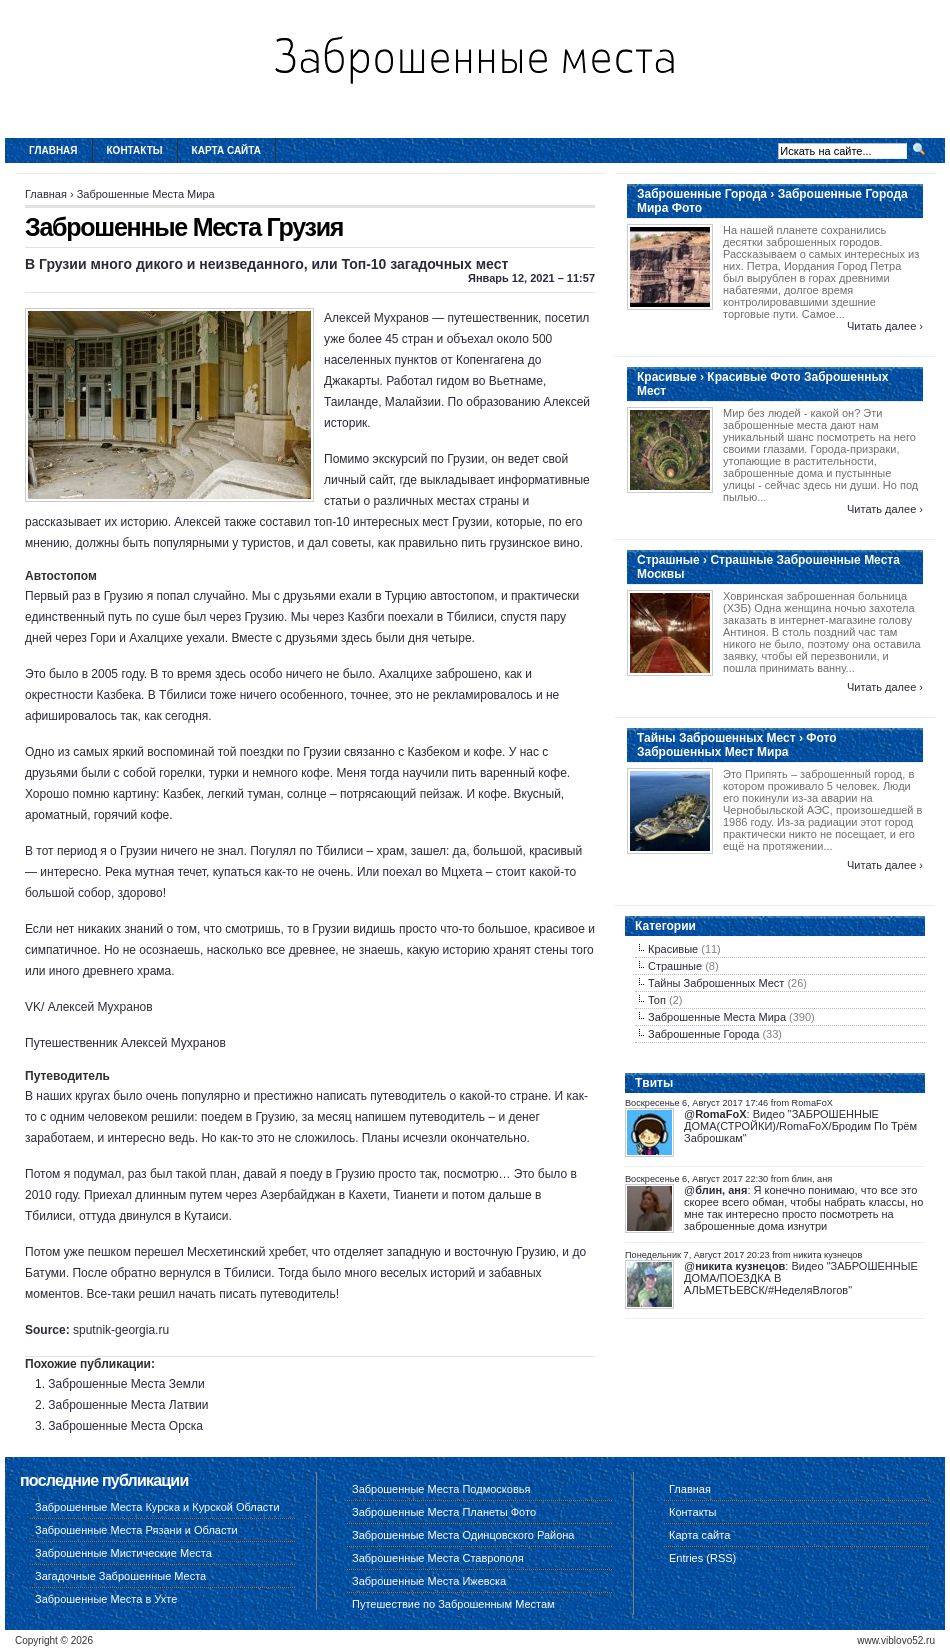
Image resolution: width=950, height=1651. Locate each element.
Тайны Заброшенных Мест (716, 983)
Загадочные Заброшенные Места (120, 1576)
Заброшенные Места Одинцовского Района (463, 1535)
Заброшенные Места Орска (125, 1426)
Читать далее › (885, 326)
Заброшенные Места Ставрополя (438, 1558)
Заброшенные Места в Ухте (106, 1599)
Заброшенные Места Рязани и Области (136, 1530)
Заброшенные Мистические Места (123, 1553)
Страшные (675, 966)
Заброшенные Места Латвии (128, 1405)
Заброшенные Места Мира (146, 194)
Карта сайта (226, 150)
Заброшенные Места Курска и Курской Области (157, 1507)
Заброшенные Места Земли (126, 1384)
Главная (53, 150)
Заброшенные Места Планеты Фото (444, 1512)
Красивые (673, 949)
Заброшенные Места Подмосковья (441, 1489)
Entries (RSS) (702, 1558)
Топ (657, 1000)
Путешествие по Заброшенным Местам (453, 1604)
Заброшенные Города (703, 1034)
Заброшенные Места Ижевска (429, 1581)
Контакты (135, 150)
